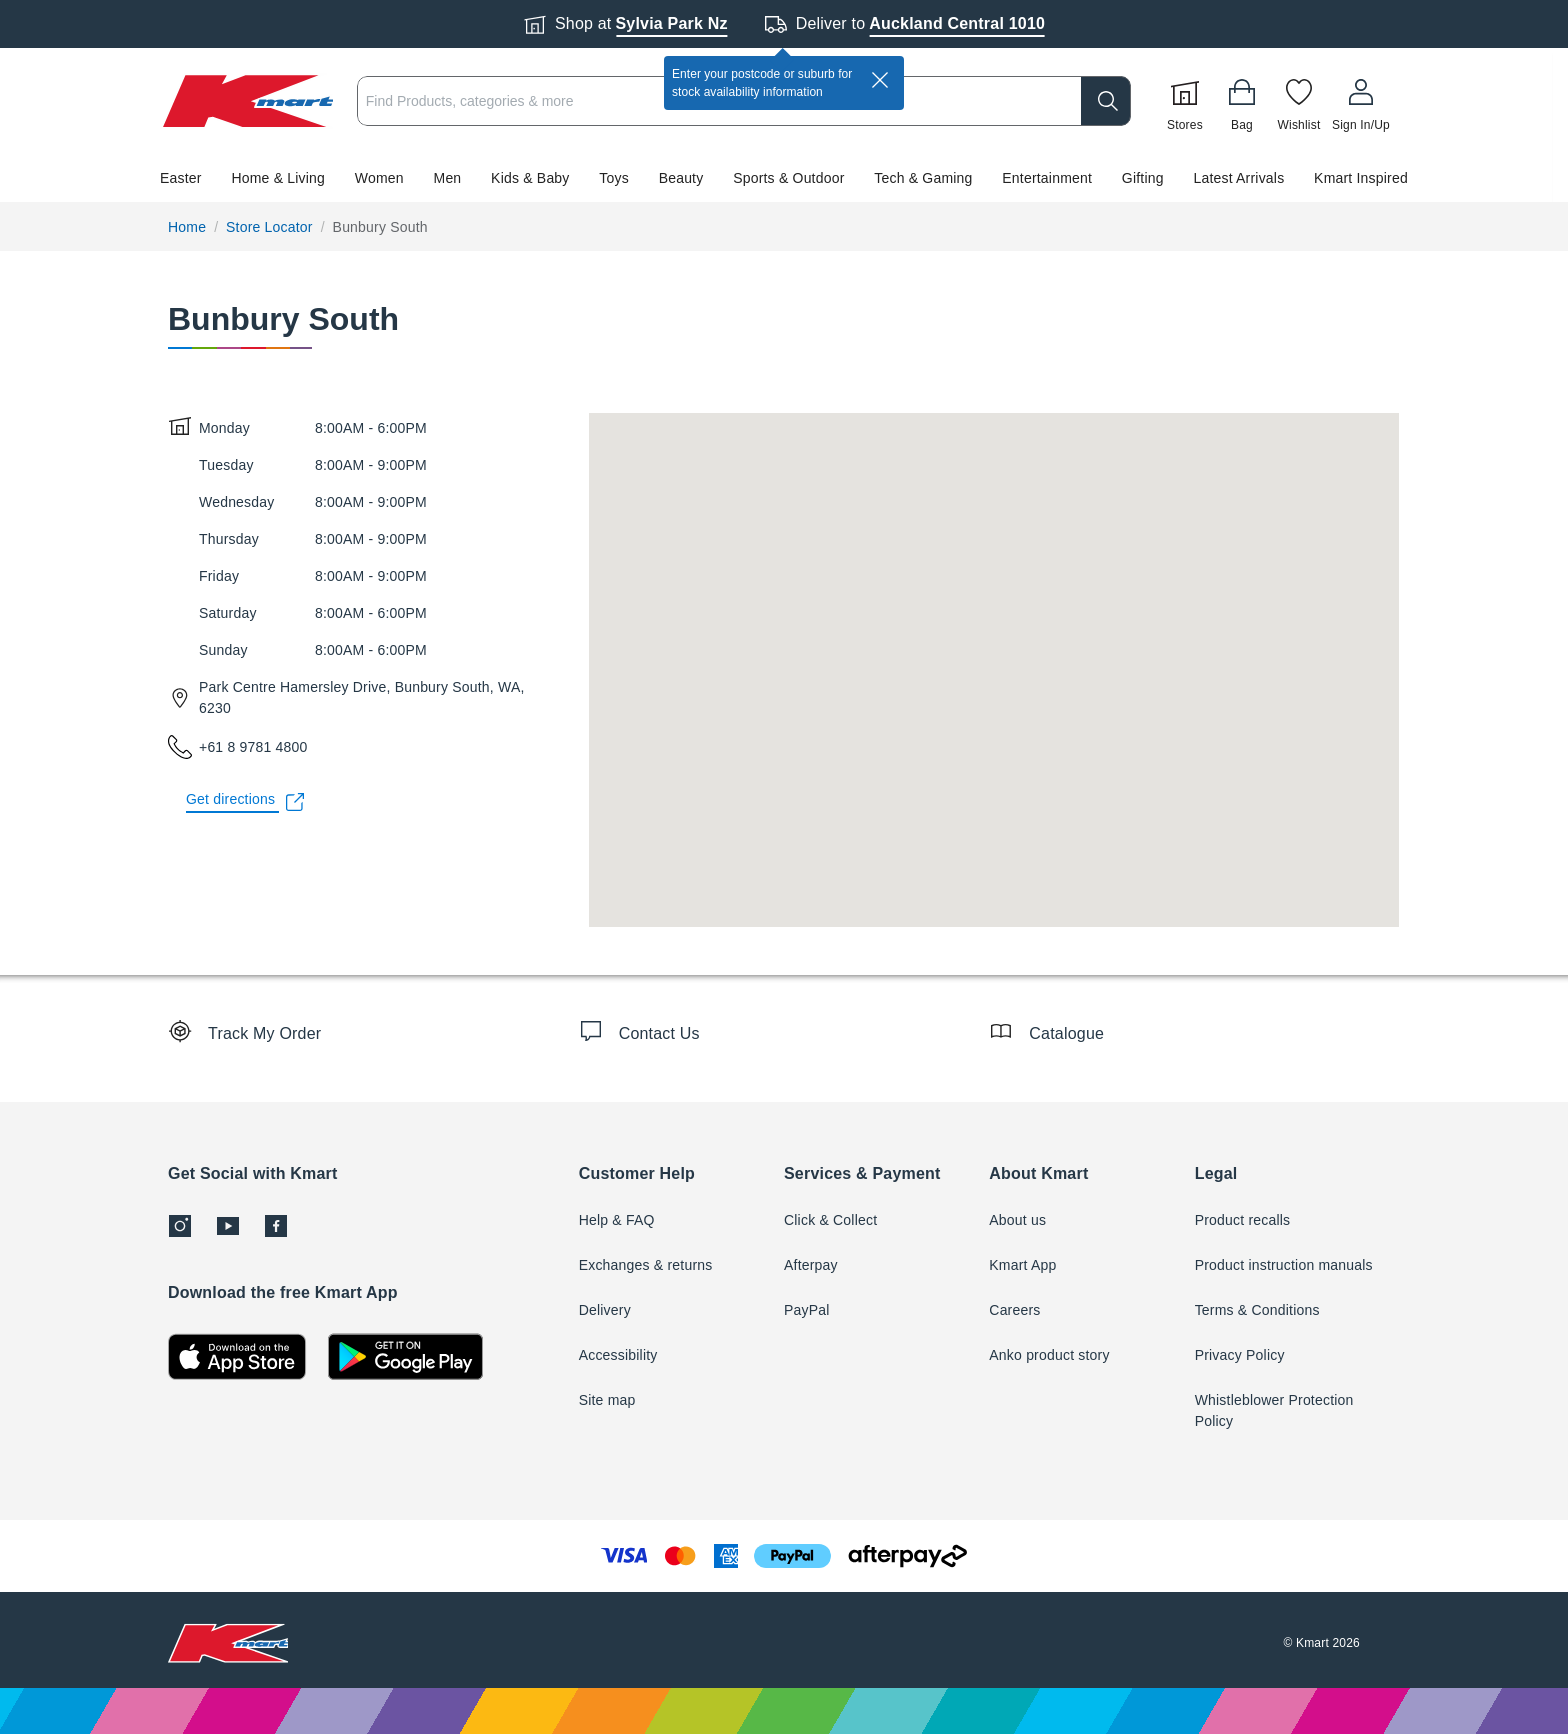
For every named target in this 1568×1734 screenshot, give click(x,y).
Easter (181, 178)
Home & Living (278, 178)
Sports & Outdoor (788, 178)
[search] (1106, 101)
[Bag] (1242, 101)
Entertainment (1047, 178)
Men (448, 178)
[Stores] (1185, 101)
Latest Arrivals (1238, 178)
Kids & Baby (530, 178)
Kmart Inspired (1361, 178)
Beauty (681, 178)
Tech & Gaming (923, 178)
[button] (776, 178)
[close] (880, 80)
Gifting (1143, 178)
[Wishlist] (1299, 101)
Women (379, 178)
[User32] (1361, 101)
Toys (614, 178)
